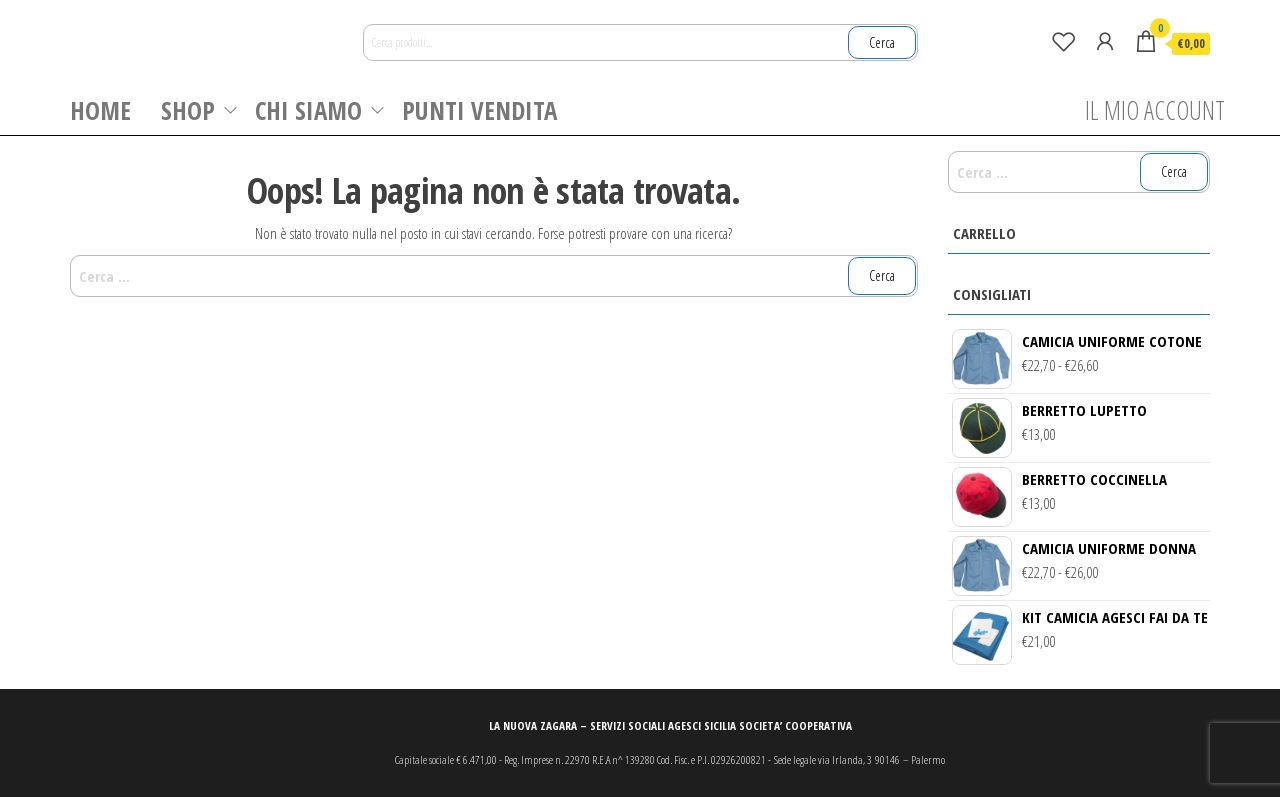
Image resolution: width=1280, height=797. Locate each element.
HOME (100, 110)
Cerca (882, 42)
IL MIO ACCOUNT (1155, 110)
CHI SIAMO (308, 110)
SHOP (188, 110)
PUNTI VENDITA (479, 110)
